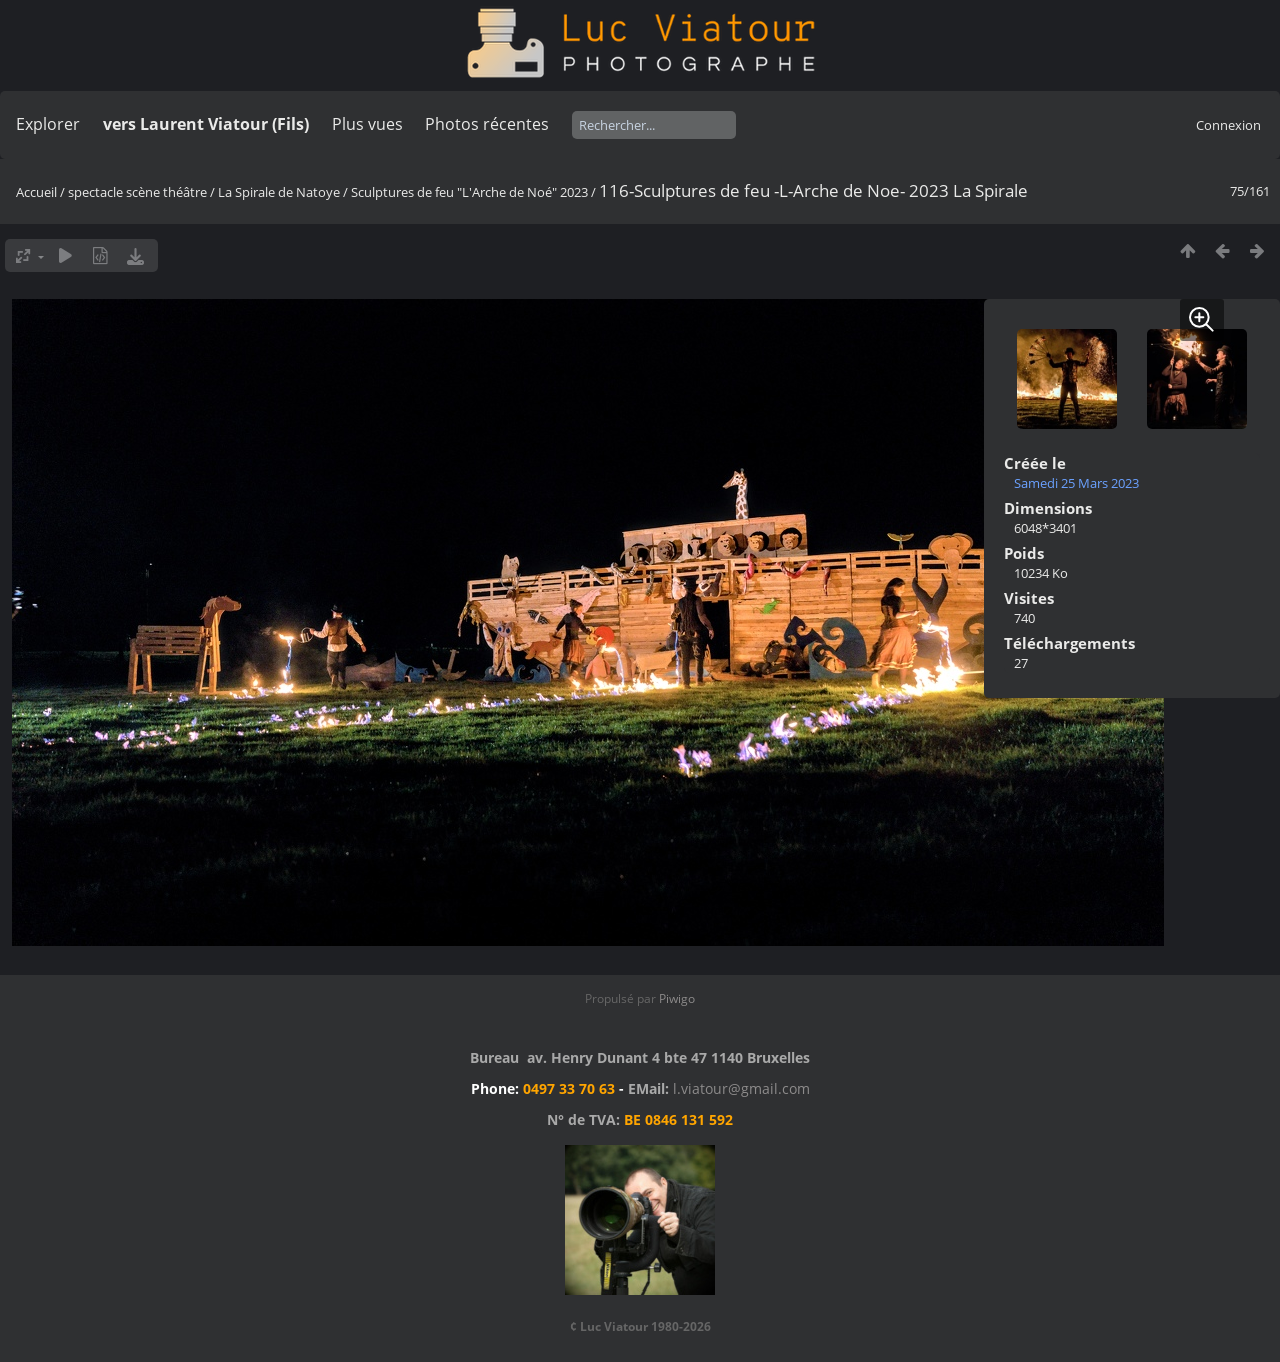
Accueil (36, 192)
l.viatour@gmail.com (741, 1088)
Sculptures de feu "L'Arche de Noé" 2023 (469, 192)
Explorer (48, 124)
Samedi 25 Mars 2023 (1076, 483)
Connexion (1228, 125)
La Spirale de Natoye (279, 192)
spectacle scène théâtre (137, 192)
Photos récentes (487, 124)
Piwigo (677, 998)
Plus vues (367, 124)
